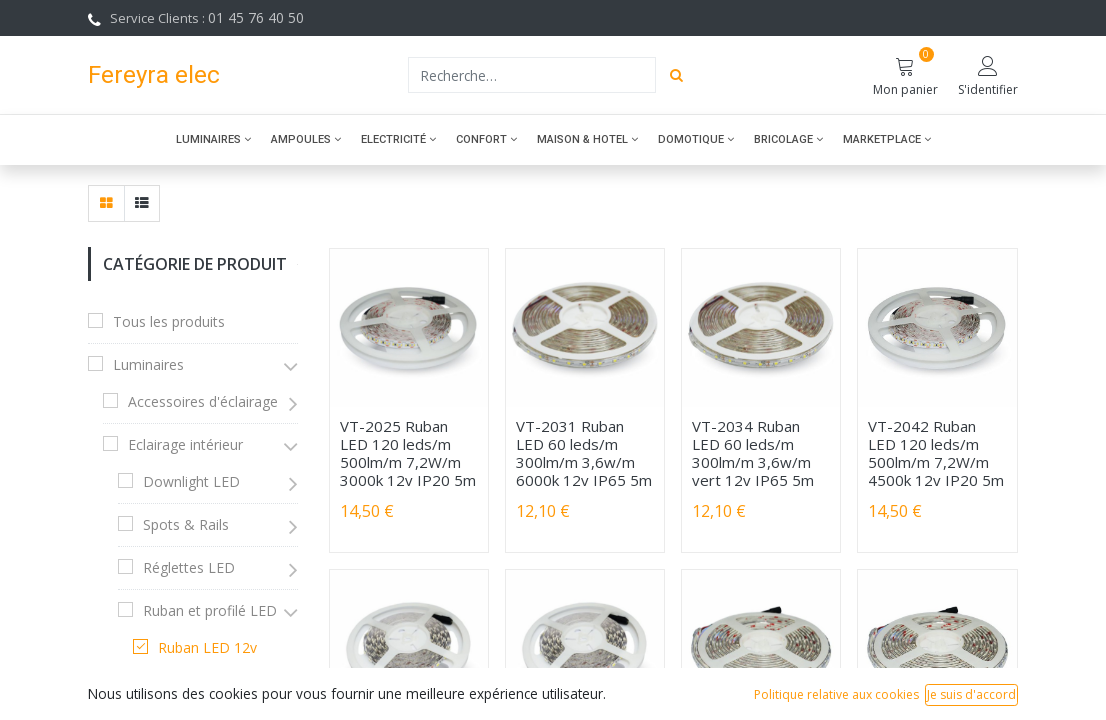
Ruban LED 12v (207, 647)
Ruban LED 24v (207, 690)
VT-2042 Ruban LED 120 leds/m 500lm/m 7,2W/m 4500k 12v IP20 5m (936, 453)
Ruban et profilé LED (210, 610)
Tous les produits (169, 321)
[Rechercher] (676, 75)
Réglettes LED (189, 567)
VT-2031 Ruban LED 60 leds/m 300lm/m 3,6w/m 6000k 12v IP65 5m (584, 453)
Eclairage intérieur (185, 444)
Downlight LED (191, 481)
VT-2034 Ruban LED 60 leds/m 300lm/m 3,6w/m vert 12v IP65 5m (753, 453)
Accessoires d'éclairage (203, 401)
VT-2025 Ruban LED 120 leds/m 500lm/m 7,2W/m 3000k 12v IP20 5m (408, 453)
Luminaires (148, 364)
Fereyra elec (154, 74)
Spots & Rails (186, 524)
